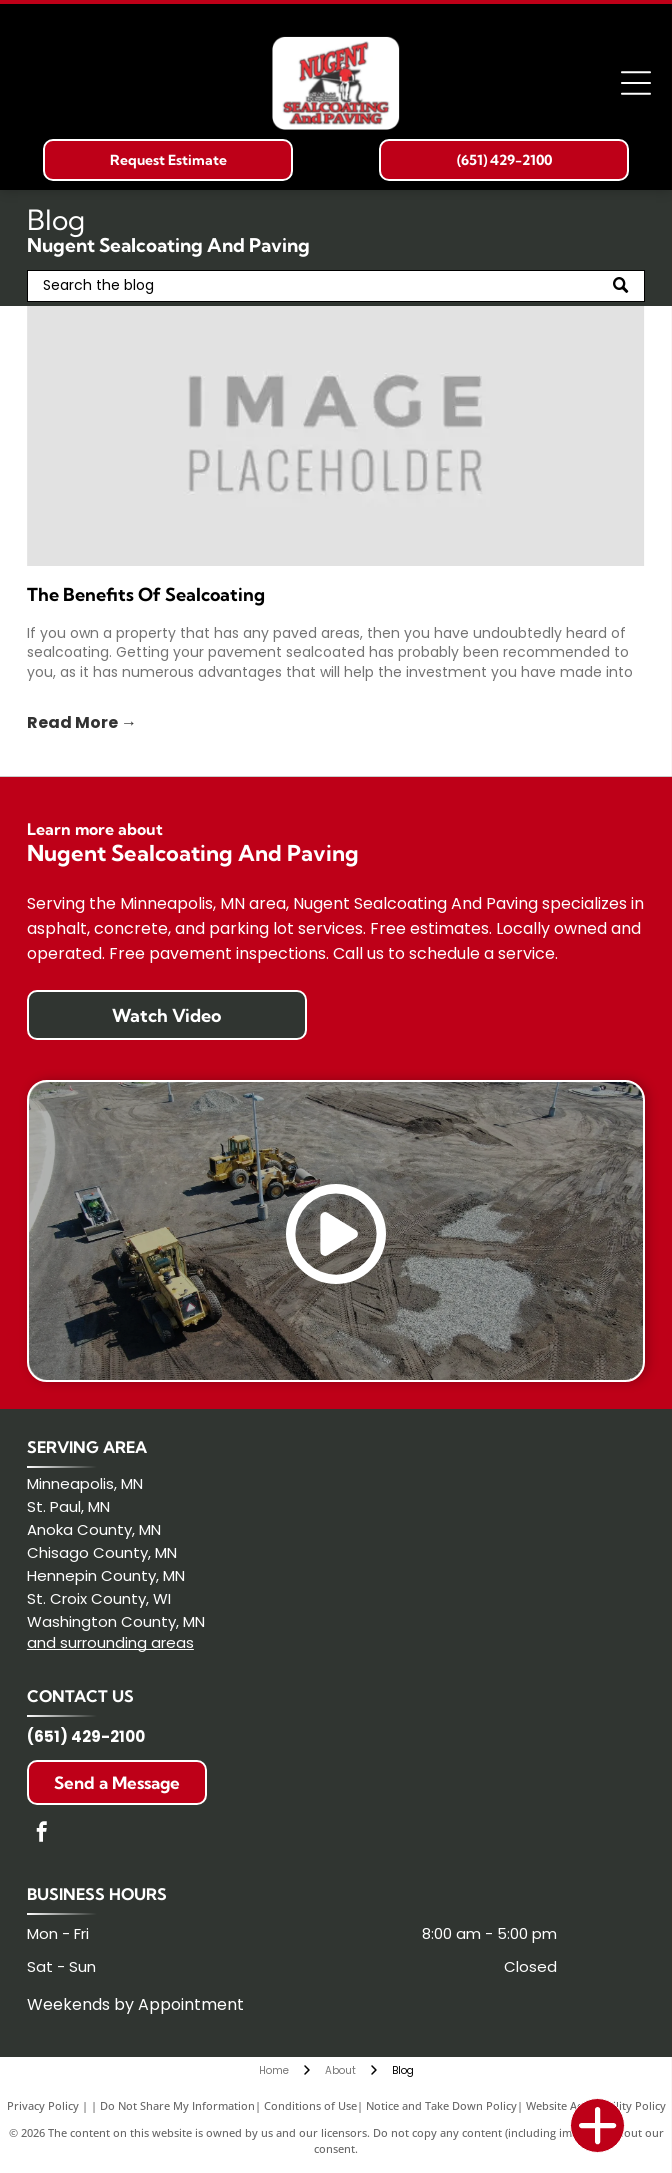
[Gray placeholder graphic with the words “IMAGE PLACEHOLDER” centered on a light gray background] (336, 436)
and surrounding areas (110, 1642)
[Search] (336, 286)
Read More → (82, 722)
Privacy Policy (43, 2105)
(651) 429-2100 (86, 1736)
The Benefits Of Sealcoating (146, 594)
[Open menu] (636, 83)
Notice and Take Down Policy (441, 2105)
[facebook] (42, 1834)
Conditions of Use (310, 2105)
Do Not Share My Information (177, 2105)
